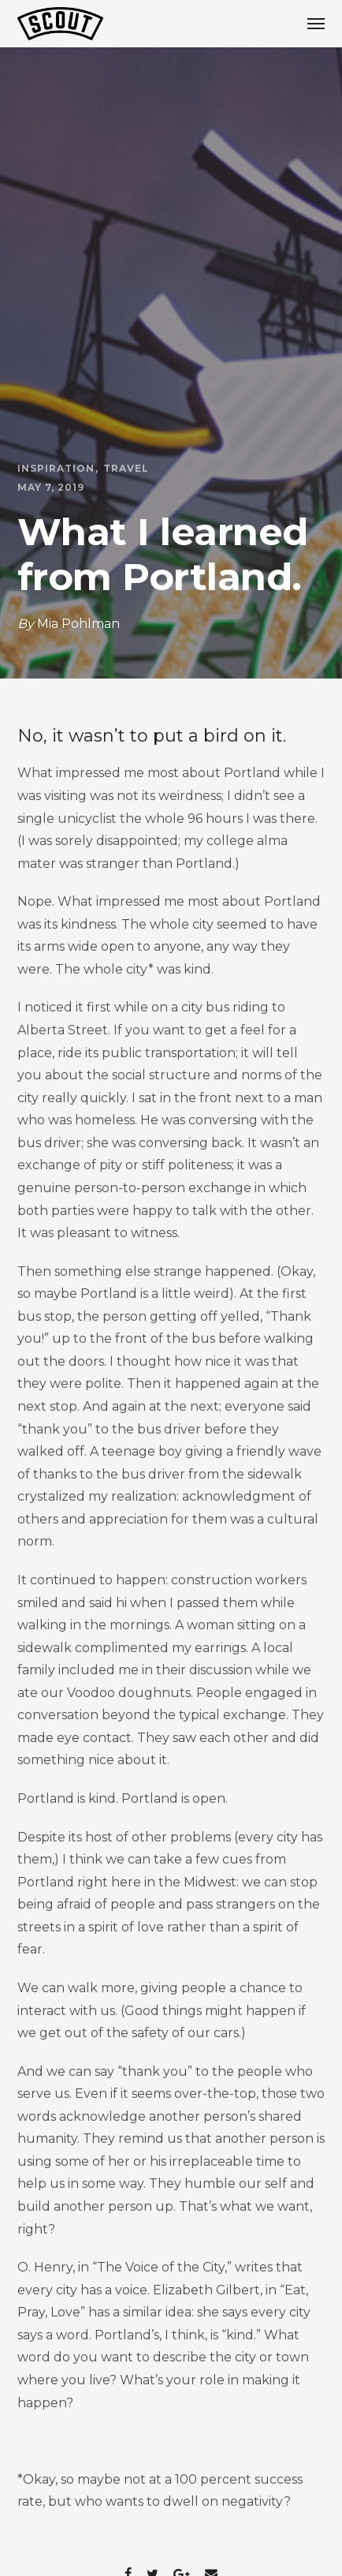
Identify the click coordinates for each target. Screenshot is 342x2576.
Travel (126, 468)
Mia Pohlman (78, 623)
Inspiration (56, 468)
